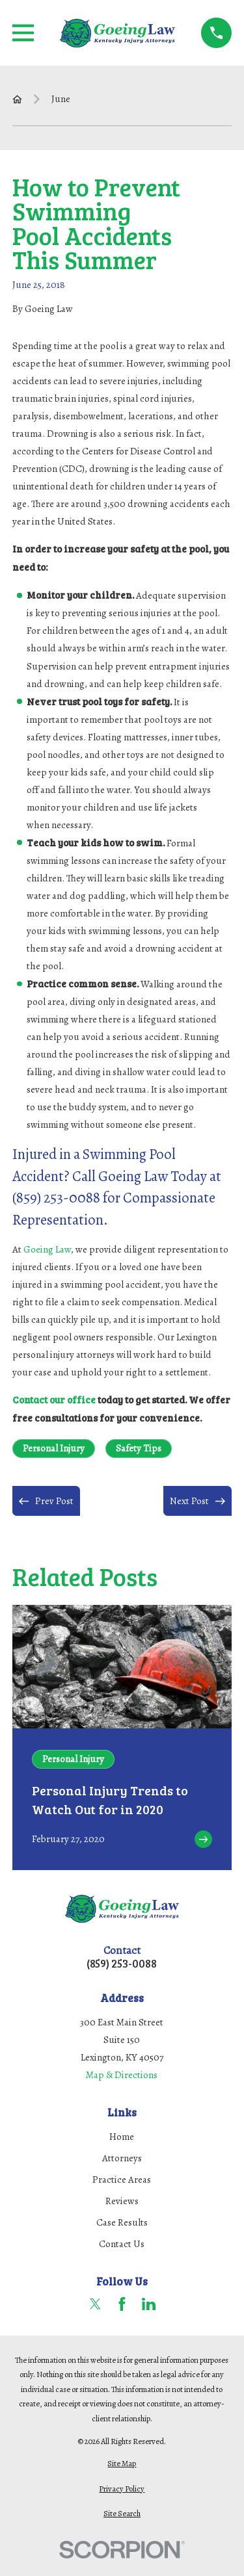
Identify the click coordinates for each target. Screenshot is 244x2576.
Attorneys (122, 2158)
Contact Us (121, 2243)
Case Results (122, 2222)
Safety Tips (138, 1448)
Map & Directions (121, 2074)
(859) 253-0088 (122, 1964)
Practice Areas (121, 2179)
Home (121, 2136)
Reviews (122, 2200)
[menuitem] (122, 2463)
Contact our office (54, 1399)
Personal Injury (54, 1448)
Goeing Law (47, 1249)
